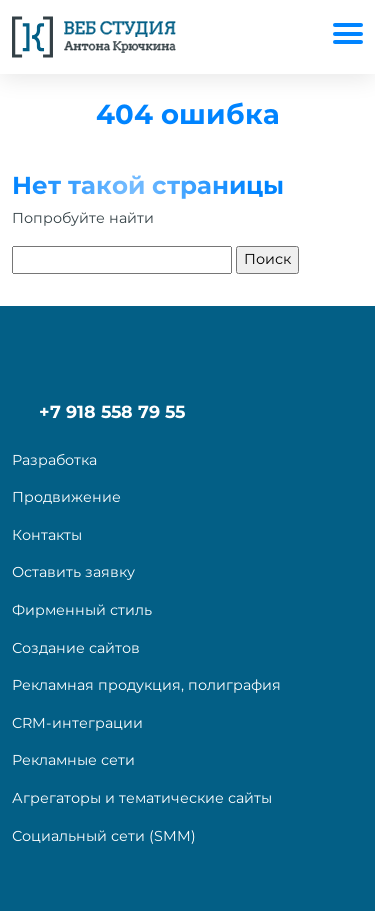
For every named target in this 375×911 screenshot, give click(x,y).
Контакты (47, 535)
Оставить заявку (73, 572)
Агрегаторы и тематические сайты (142, 798)
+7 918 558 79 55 (112, 411)
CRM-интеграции (77, 723)
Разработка (54, 460)
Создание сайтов (76, 648)
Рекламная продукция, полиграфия (146, 685)
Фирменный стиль (82, 610)
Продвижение (66, 497)
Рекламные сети (73, 760)
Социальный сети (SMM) (104, 836)
